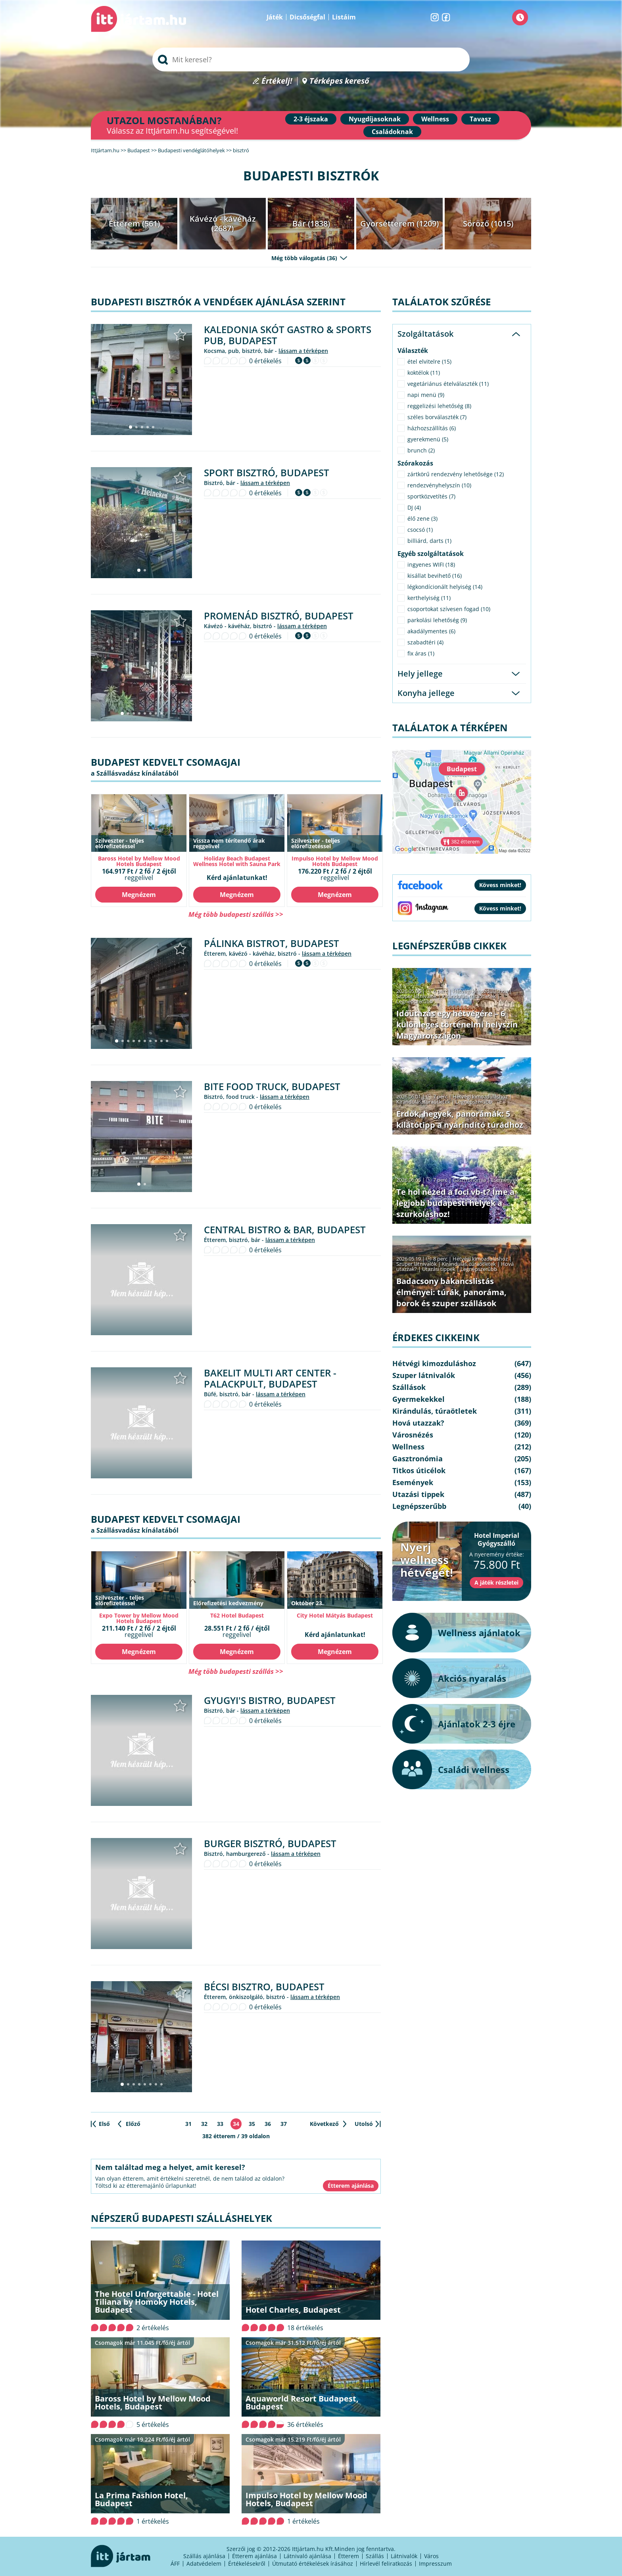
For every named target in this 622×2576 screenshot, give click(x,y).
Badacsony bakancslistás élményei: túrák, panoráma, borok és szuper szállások (451, 1292)
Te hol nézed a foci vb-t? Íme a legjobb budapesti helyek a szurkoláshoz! (455, 1202)
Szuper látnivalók (416, 996)
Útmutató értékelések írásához (312, 2563)
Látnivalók (404, 2556)
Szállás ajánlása (204, 2556)
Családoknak (392, 131)
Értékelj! (276, 81)
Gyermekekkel (418, 1399)
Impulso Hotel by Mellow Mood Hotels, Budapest (306, 2499)
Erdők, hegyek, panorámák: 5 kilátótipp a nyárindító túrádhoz (459, 1119)
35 (252, 2124)
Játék (275, 17)
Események (504, 1179)
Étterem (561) (134, 223)
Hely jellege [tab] (420, 673)
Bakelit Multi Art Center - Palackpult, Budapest (270, 1378)
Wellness (435, 119)
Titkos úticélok (418, 1470)
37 (283, 2124)
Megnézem (139, 894)
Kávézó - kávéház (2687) (223, 223)
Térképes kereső (339, 81)
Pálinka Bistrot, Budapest (271, 943)
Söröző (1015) (488, 223)
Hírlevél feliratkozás (386, 2563)
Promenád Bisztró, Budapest (278, 615)
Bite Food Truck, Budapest (272, 1086)
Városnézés (412, 1434)
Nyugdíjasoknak (375, 119)
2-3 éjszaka (311, 119)
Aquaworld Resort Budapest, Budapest (302, 2402)
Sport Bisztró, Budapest (266, 472)
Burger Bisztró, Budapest (270, 1843)
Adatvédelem (203, 2563)
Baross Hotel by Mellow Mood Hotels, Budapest (153, 2402)
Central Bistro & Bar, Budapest (285, 1229)
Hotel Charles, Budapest (293, 2309)
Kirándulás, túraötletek (469, 996)
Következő (324, 2124)
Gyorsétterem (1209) (399, 223)
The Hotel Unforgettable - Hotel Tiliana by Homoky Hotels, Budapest (157, 2301)
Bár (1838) (311, 223)
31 (188, 2124)
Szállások (409, 1387)
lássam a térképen (303, 351)
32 (204, 2124)
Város (431, 2556)
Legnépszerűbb (414, 1001)
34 (236, 2124)
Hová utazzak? (418, 1422)
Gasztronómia (469, 1179)
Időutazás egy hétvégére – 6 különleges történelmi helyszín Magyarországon (457, 1024)
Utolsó (364, 2124)
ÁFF (175, 2563)
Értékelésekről (246, 2563)
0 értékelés (265, 360)
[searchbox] (311, 59)
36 (268, 2124)
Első (104, 2124)
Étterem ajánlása (254, 2556)
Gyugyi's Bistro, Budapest (270, 1700)
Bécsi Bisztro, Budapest (264, 1986)
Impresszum (435, 2563)
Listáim (344, 17)
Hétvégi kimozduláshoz (480, 991)
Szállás (375, 2556)
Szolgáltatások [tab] (425, 333)
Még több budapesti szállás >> (235, 914)
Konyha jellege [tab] (426, 693)
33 (220, 2124)
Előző (133, 2124)
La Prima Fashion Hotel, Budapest (141, 2499)
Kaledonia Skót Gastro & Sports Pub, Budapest (287, 335)
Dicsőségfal (307, 17)
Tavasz (480, 119)
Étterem (348, 2556)
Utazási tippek (438, 1269)
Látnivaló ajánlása (307, 2556)
